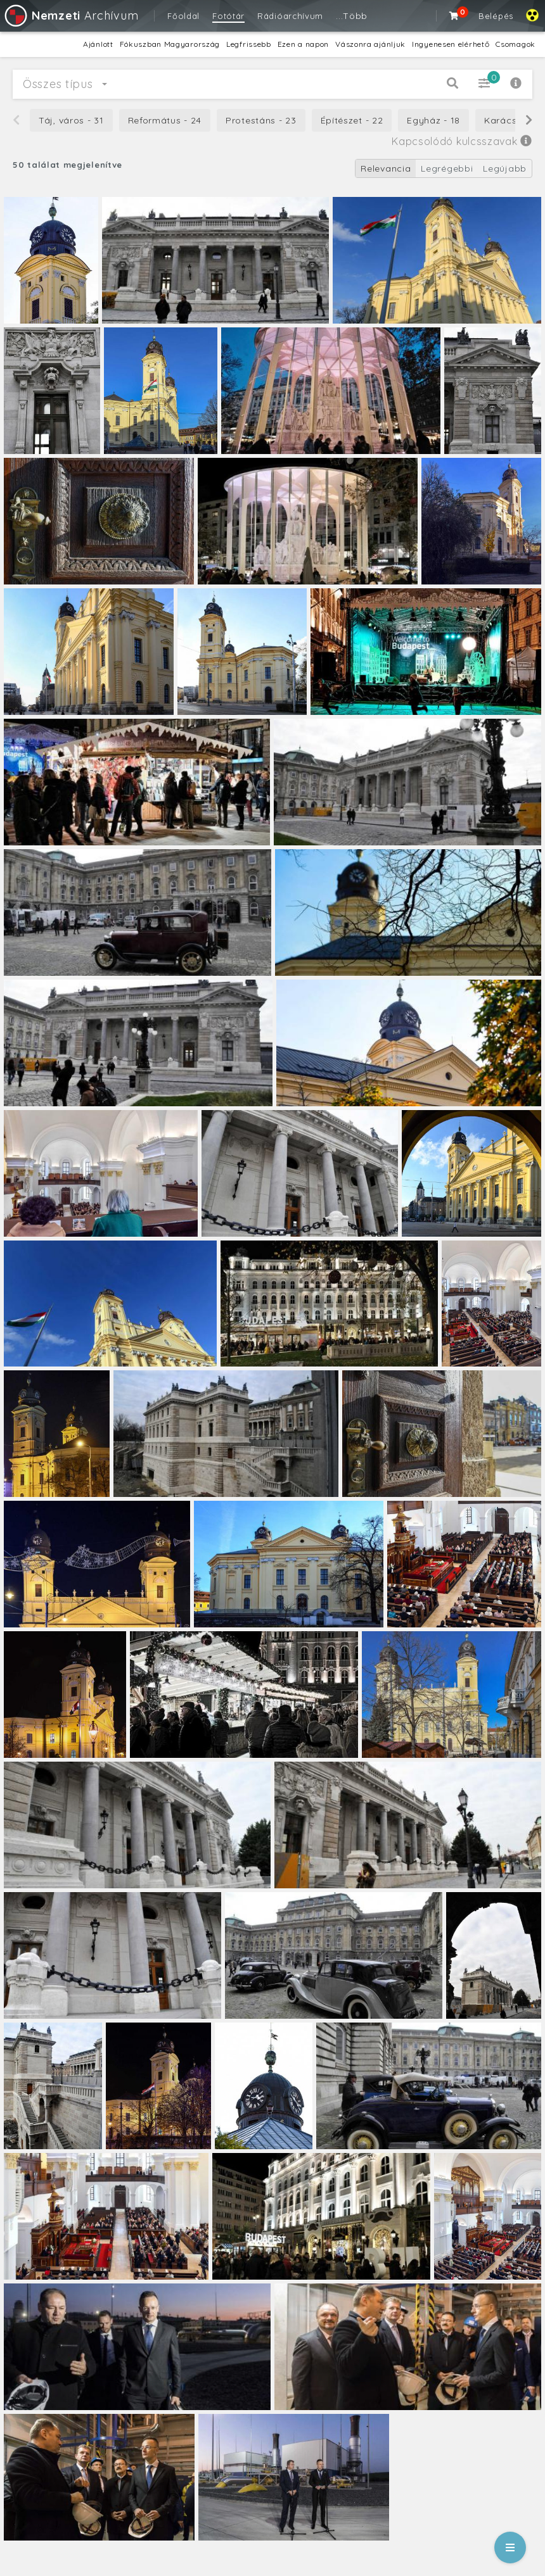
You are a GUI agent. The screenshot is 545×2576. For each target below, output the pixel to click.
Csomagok (515, 44)
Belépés (495, 16)
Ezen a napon (303, 44)
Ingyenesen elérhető (450, 44)
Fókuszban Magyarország (170, 44)
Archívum (70, 15)
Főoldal (183, 16)
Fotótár (228, 16)
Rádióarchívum (290, 16)
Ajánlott (98, 44)
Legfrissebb (248, 44)
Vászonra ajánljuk (370, 44)
